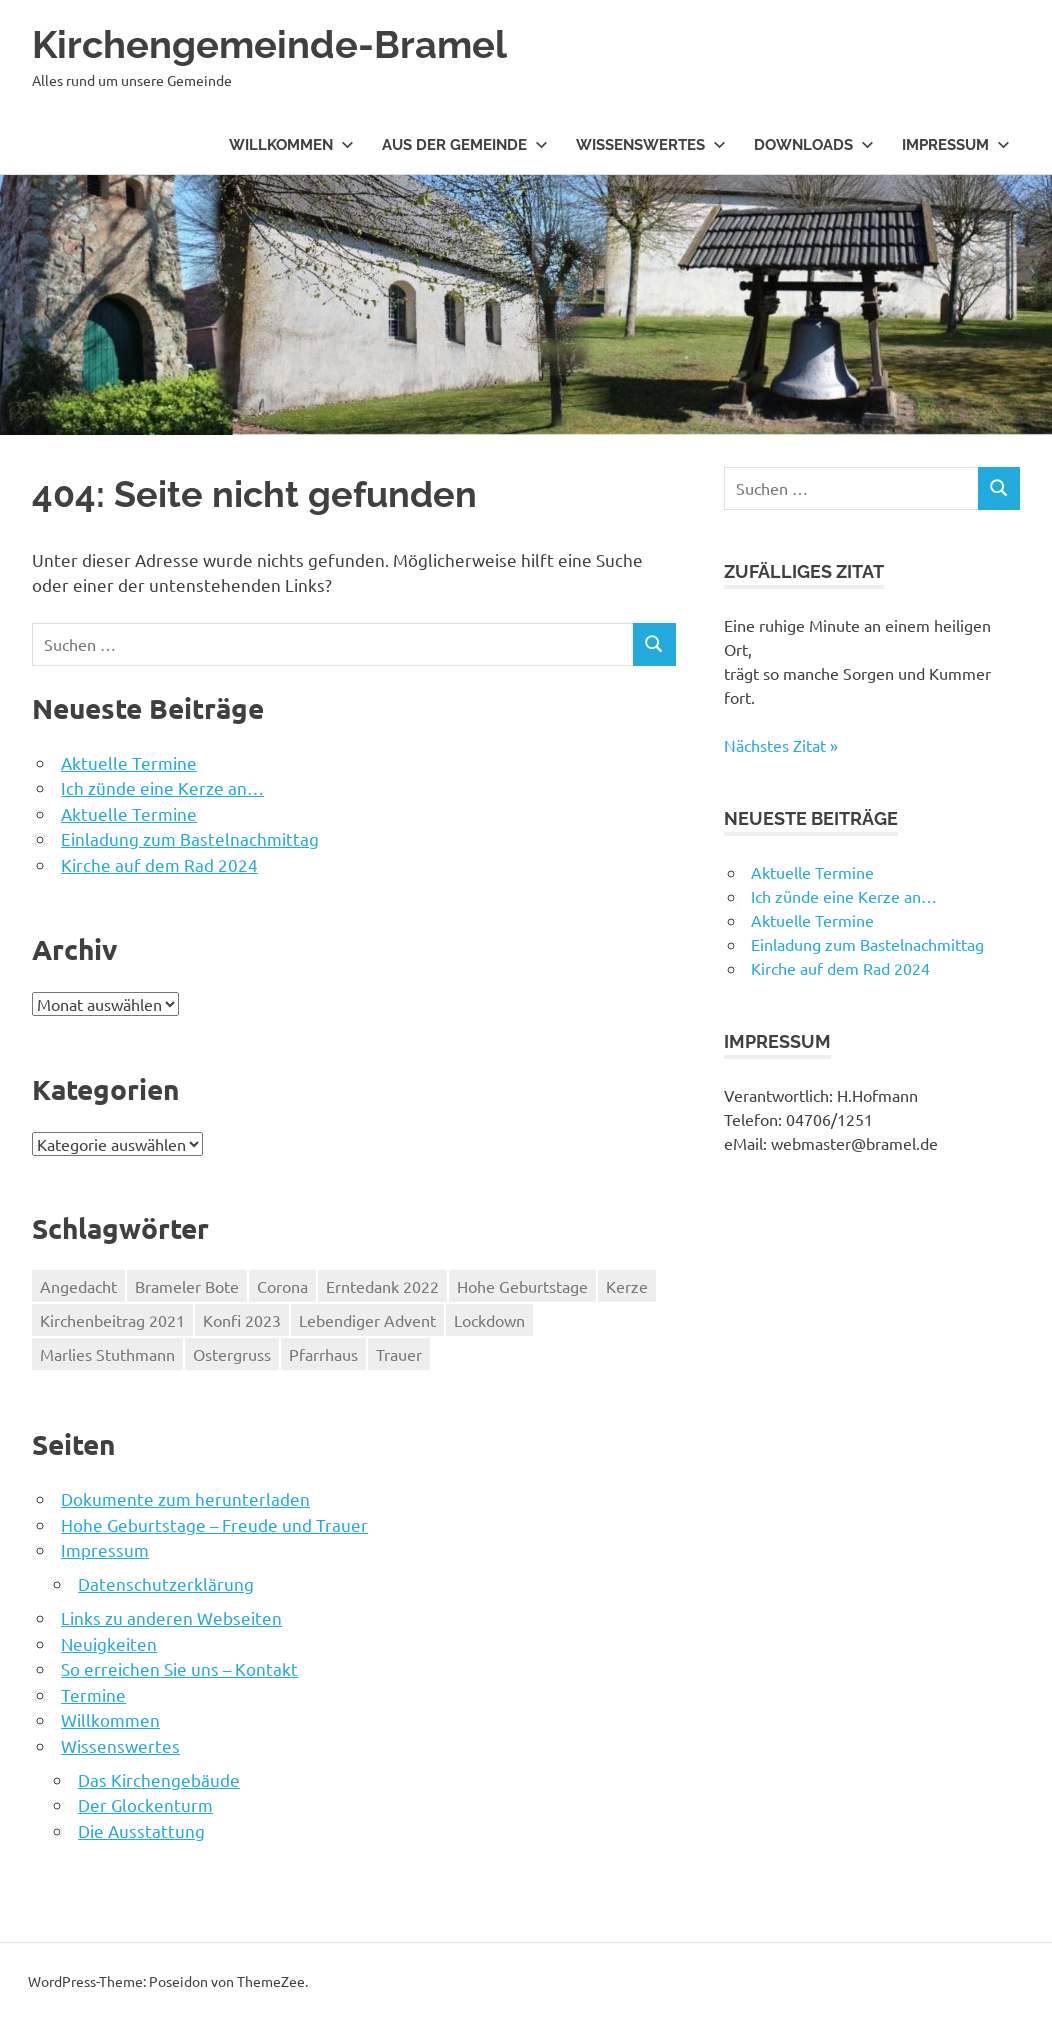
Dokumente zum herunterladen (185, 1498)
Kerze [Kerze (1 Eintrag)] (627, 1286)
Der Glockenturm (145, 1804)
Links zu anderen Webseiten (171, 1617)
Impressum (956, 145)
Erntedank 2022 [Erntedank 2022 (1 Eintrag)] (382, 1286)
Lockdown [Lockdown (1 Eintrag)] (489, 1320)
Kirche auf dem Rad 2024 (159, 864)
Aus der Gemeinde (465, 145)
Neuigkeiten (109, 1643)
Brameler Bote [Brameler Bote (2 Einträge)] (187, 1286)
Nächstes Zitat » (781, 745)
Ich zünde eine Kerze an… (162, 787)
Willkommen (291, 145)
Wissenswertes (651, 145)
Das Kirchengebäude (159, 1779)
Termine (93, 1694)
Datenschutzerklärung (166, 1583)
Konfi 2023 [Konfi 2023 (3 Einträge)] (242, 1320)
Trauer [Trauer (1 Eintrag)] (399, 1354)
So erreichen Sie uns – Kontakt (179, 1668)
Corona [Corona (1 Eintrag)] (282, 1286)
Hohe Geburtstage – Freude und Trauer (214, 1524)
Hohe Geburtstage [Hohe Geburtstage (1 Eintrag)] (522, 1286)
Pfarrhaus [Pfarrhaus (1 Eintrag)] (323, 1354)
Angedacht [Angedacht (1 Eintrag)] (78, 1286)
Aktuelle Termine (129, 762)
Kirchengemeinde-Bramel (269, 44)
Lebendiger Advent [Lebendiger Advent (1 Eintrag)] (367, 1320)
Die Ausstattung (141, 1830)
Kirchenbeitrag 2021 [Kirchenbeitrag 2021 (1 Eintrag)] (112, 1320)
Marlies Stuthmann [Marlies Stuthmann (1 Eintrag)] (107, 1354)
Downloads (814, 145)
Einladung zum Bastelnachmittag (190, 838)
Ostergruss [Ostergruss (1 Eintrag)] (232, 1354)
